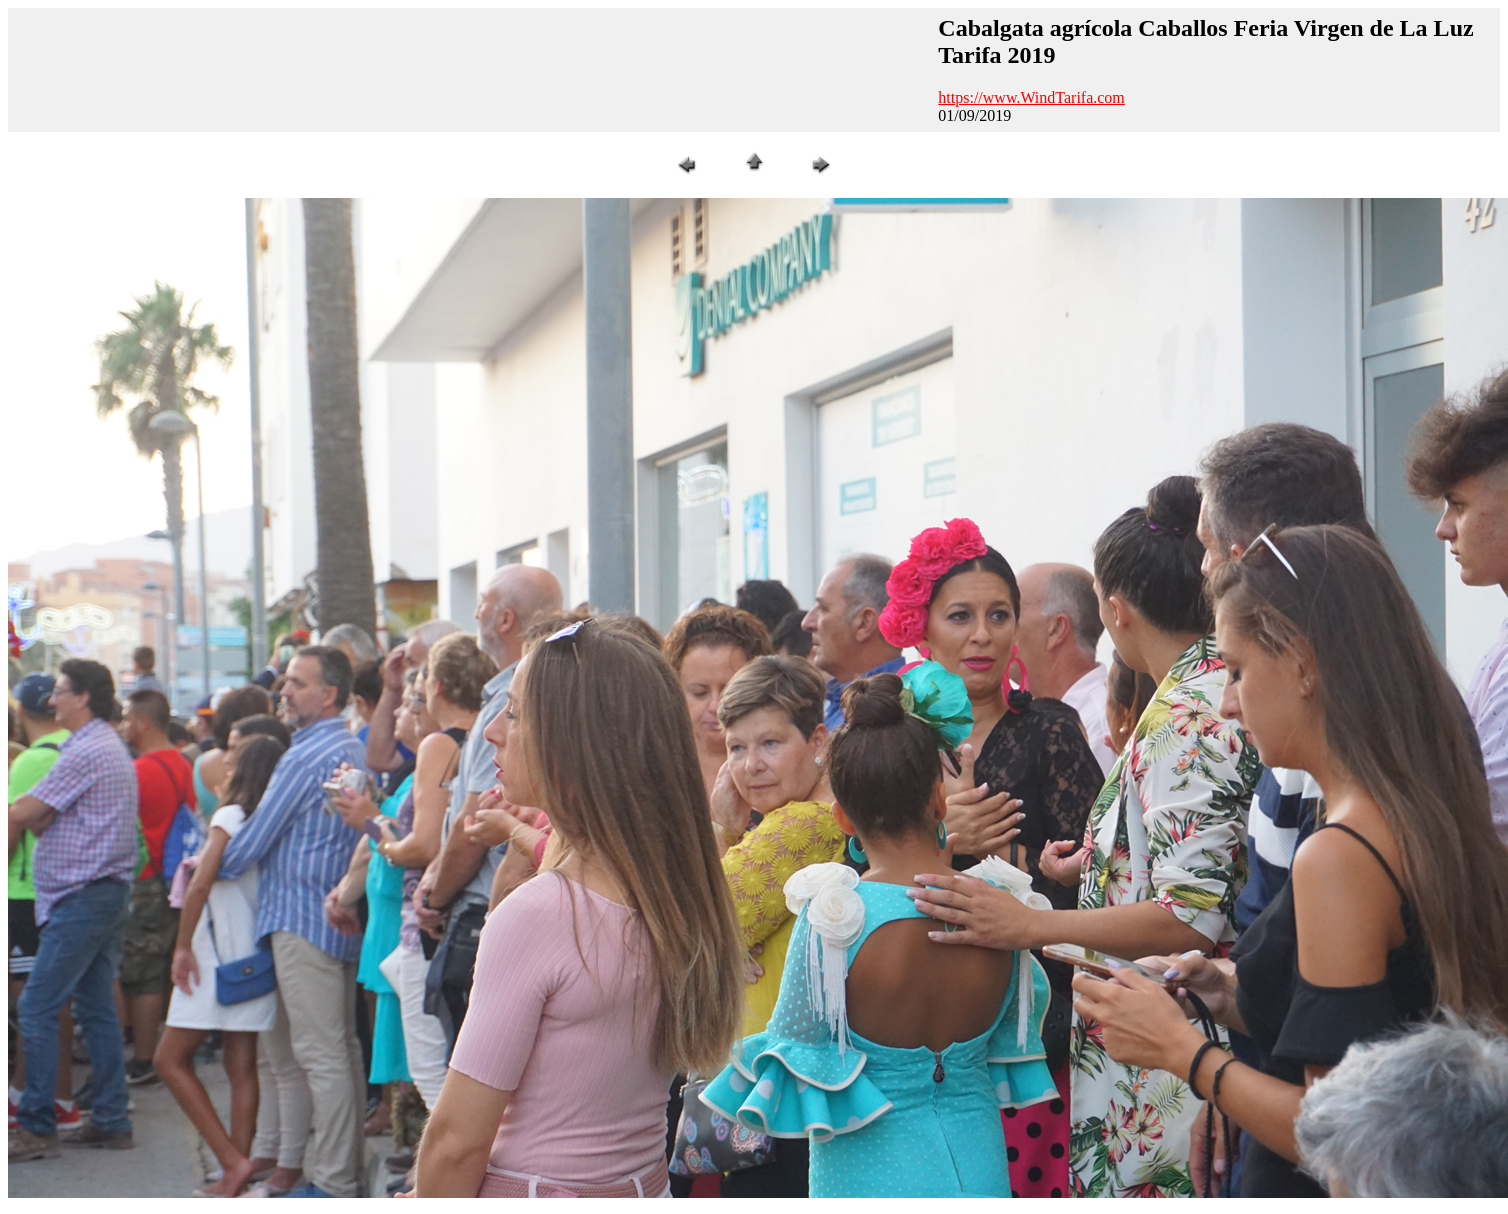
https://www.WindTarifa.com (1031, 97)
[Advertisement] (379, 68)
